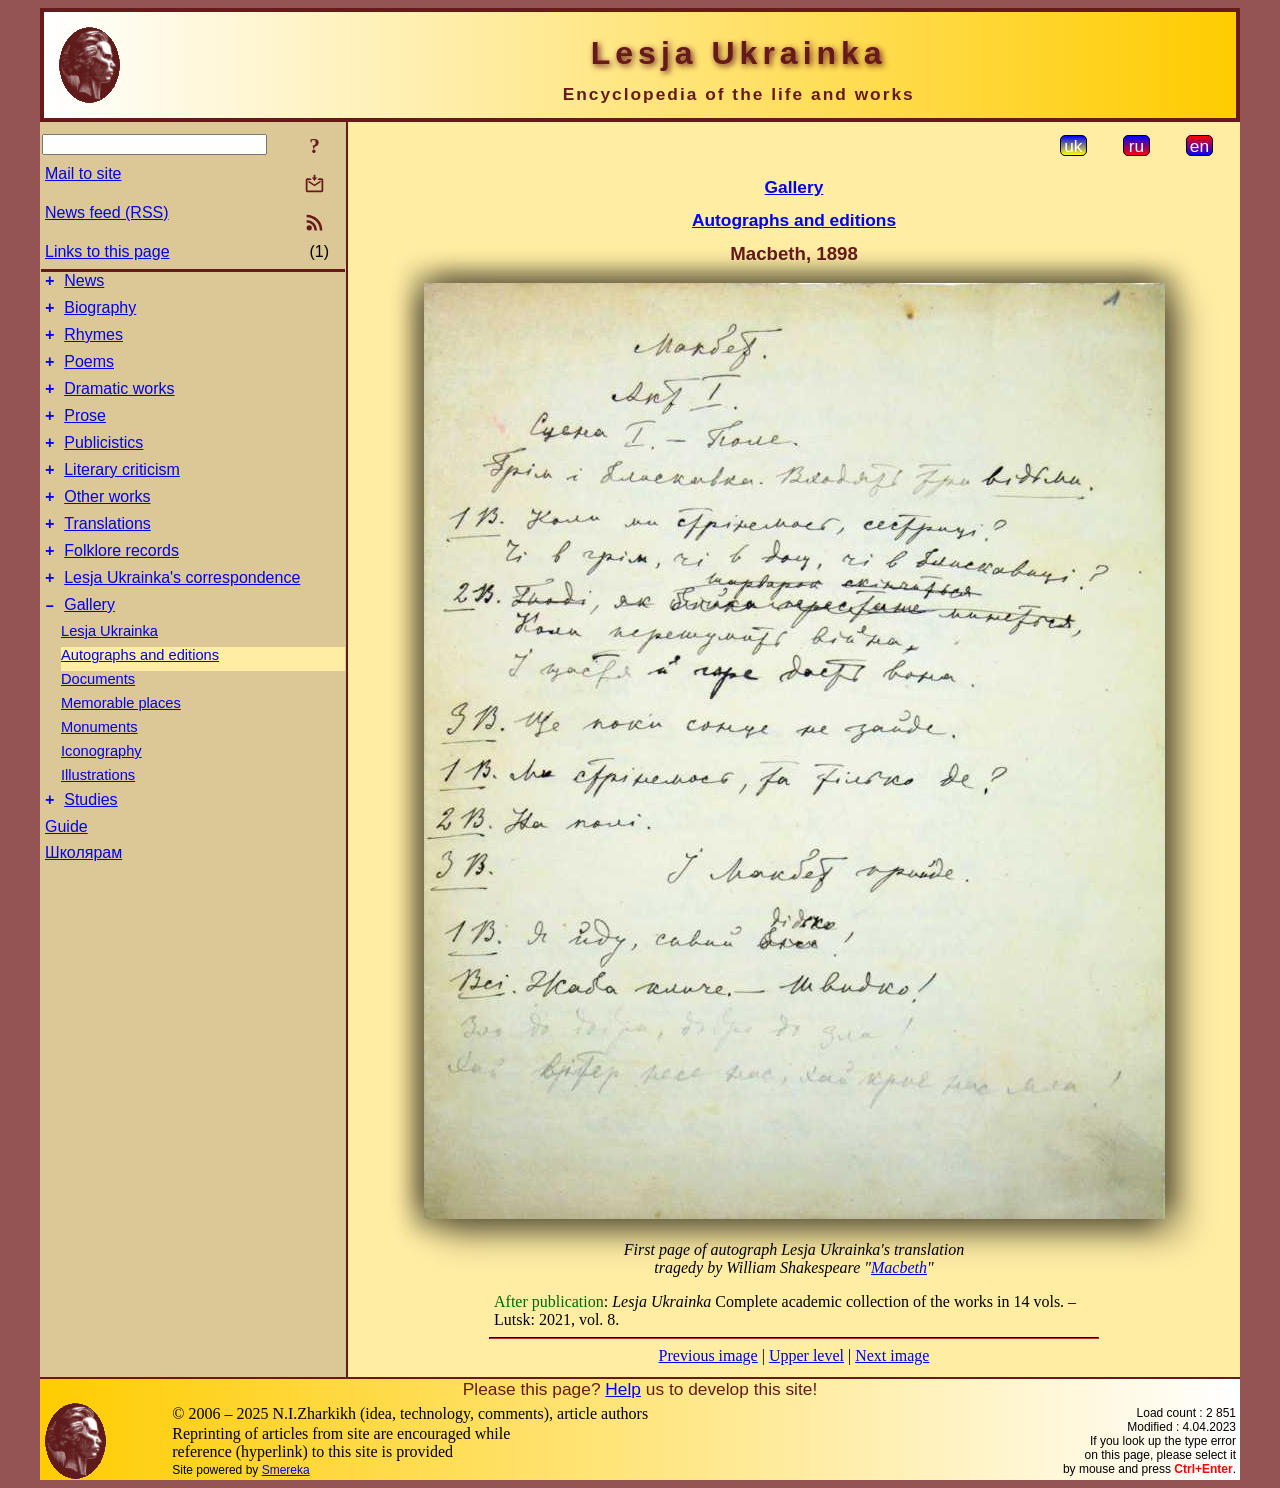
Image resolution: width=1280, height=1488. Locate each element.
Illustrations (98, 814)
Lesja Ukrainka (109, 670)
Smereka (286, 1470)
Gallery (89, 643)
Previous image (708, 1355)
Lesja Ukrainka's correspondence (182, 613)
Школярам (83, 894)
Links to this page (107, 251)
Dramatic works (119, 403)
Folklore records (121, 583)
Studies (90, 841)
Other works (107, 523)
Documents (98, 718)
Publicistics (103, 463)
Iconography (101, 790)
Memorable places (121, 742)
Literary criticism (122, 493)
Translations (107, 553)
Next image (892, 1355)
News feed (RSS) (107, 212)
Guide (66, 868)
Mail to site (83, 173)
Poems (89, 373)
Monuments (99, 766)
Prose (85, 433)
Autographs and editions (140, 694)
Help (623, 1389)
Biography (100, 313)
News (84, 283)
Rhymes (93, 343)
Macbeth (899, 1267)
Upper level (806, 1355)
